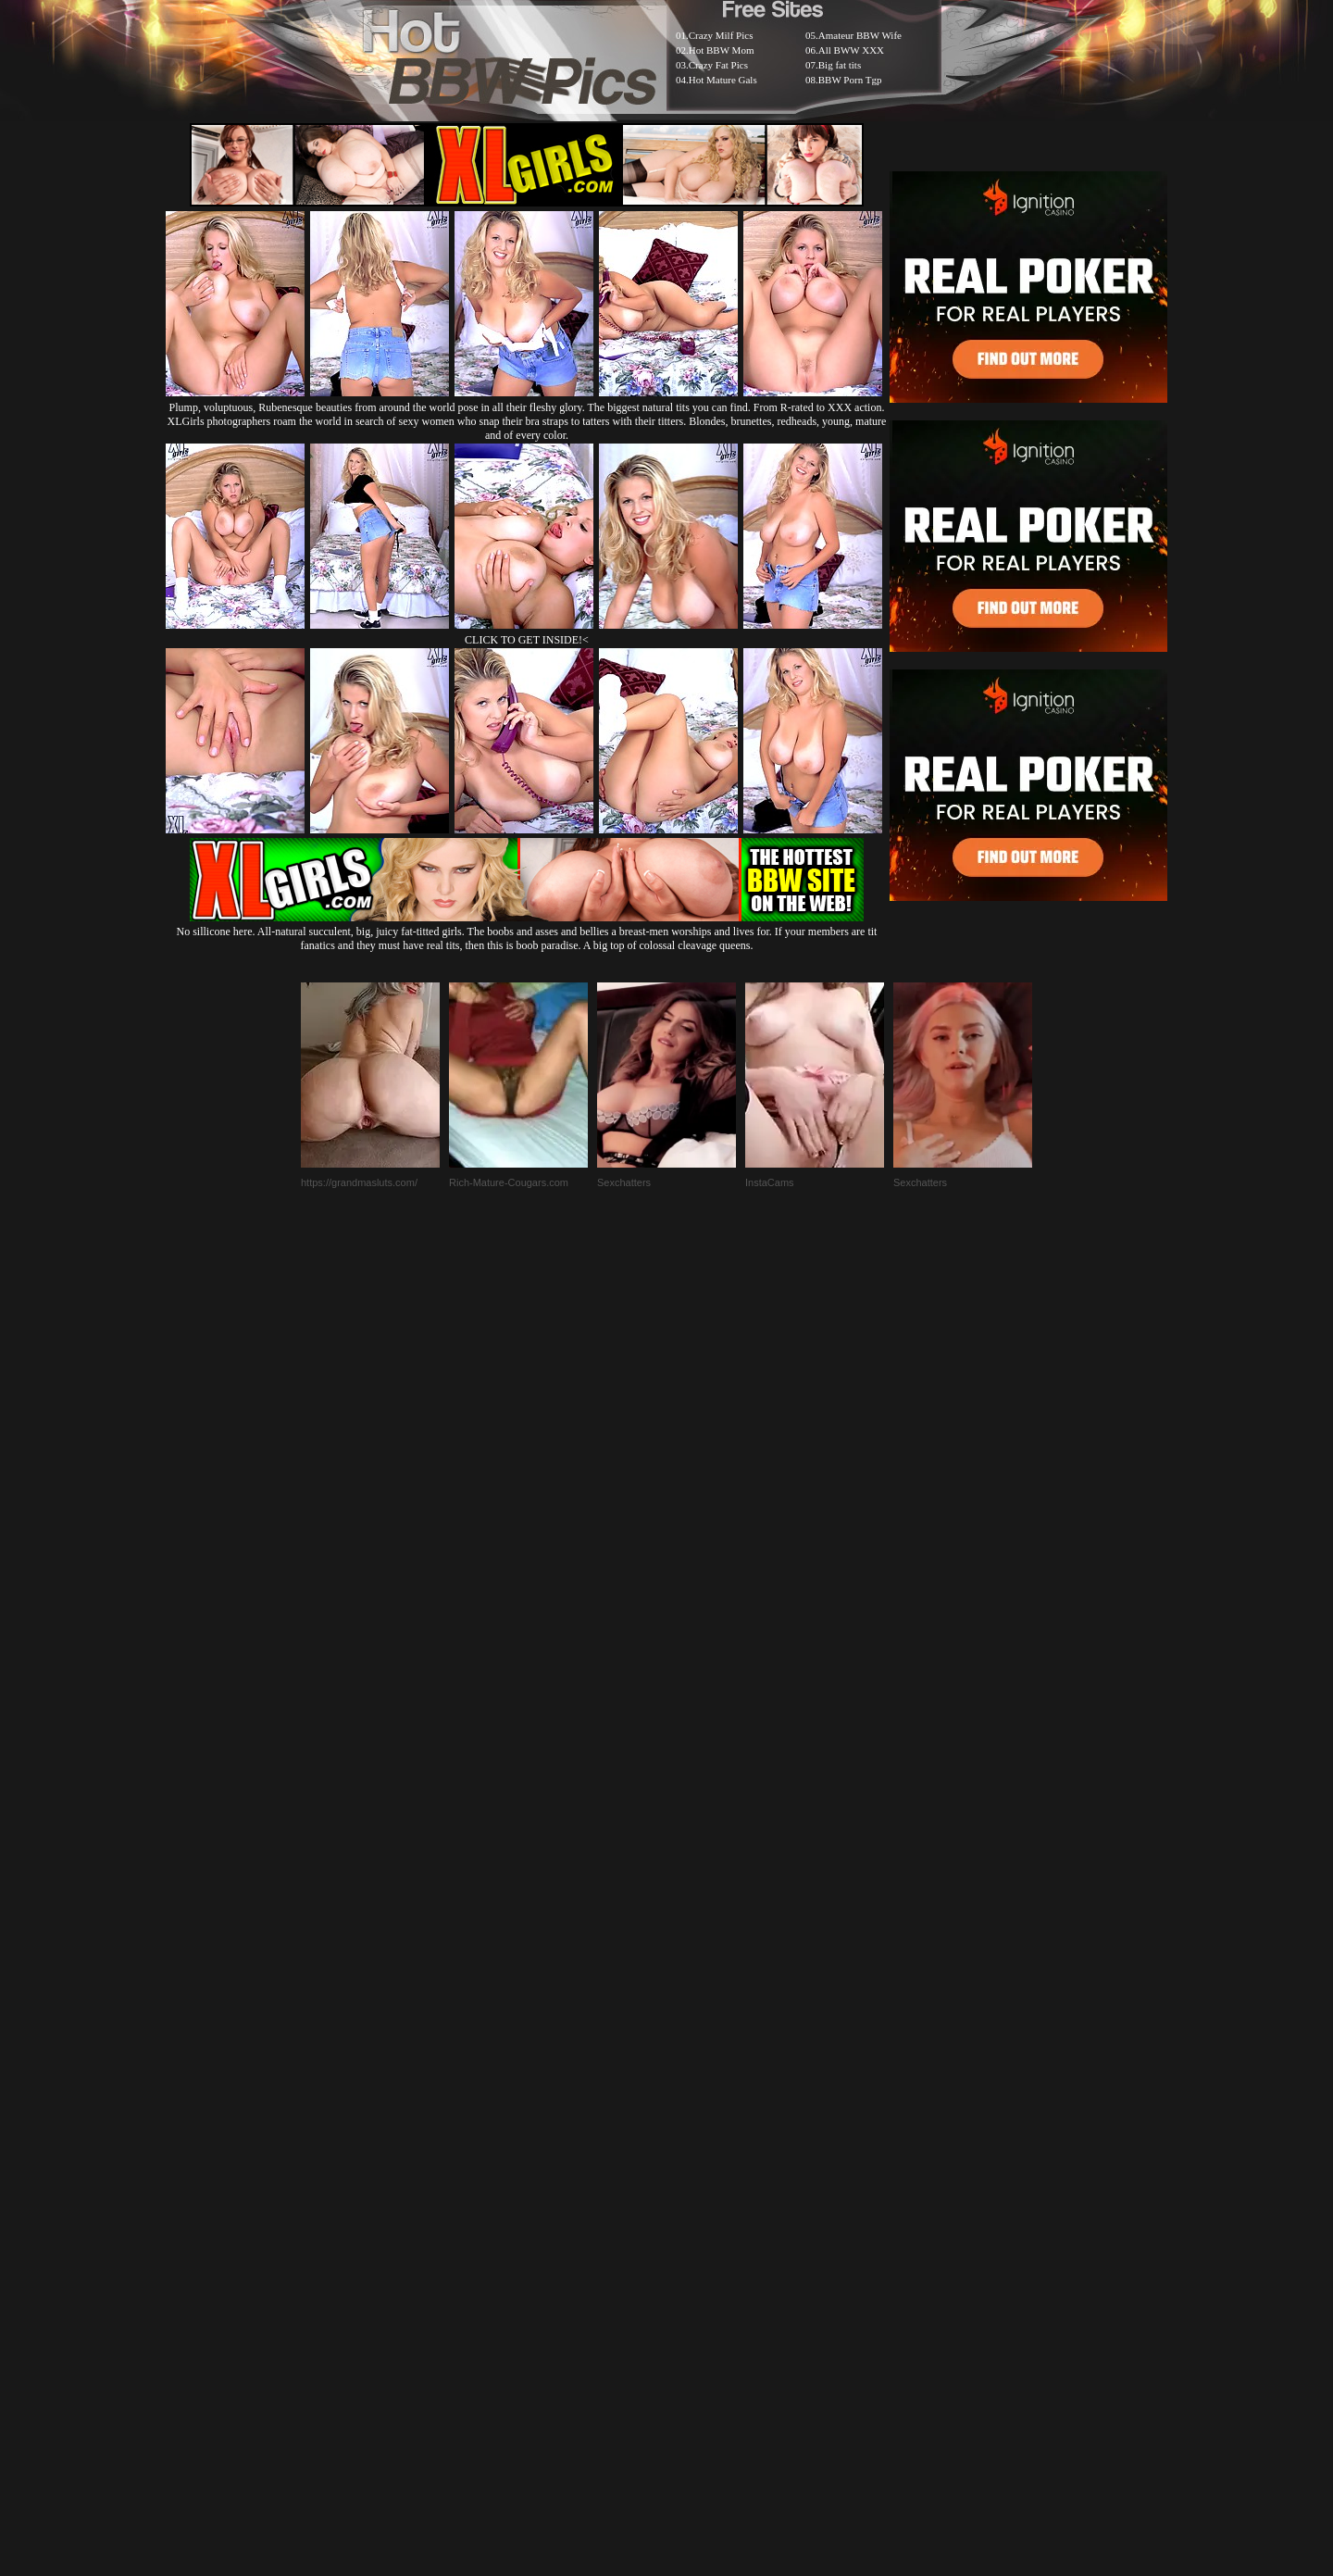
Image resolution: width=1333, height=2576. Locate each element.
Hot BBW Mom (721, 50)
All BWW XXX (851, 50)
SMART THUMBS (699, 2126)
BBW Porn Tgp (850, 79)
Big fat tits (839, 64)
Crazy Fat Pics (718, 64)
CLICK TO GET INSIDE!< (527, 639)
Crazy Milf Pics (721, 35)
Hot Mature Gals (723, 79)
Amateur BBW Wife (860, 35)
